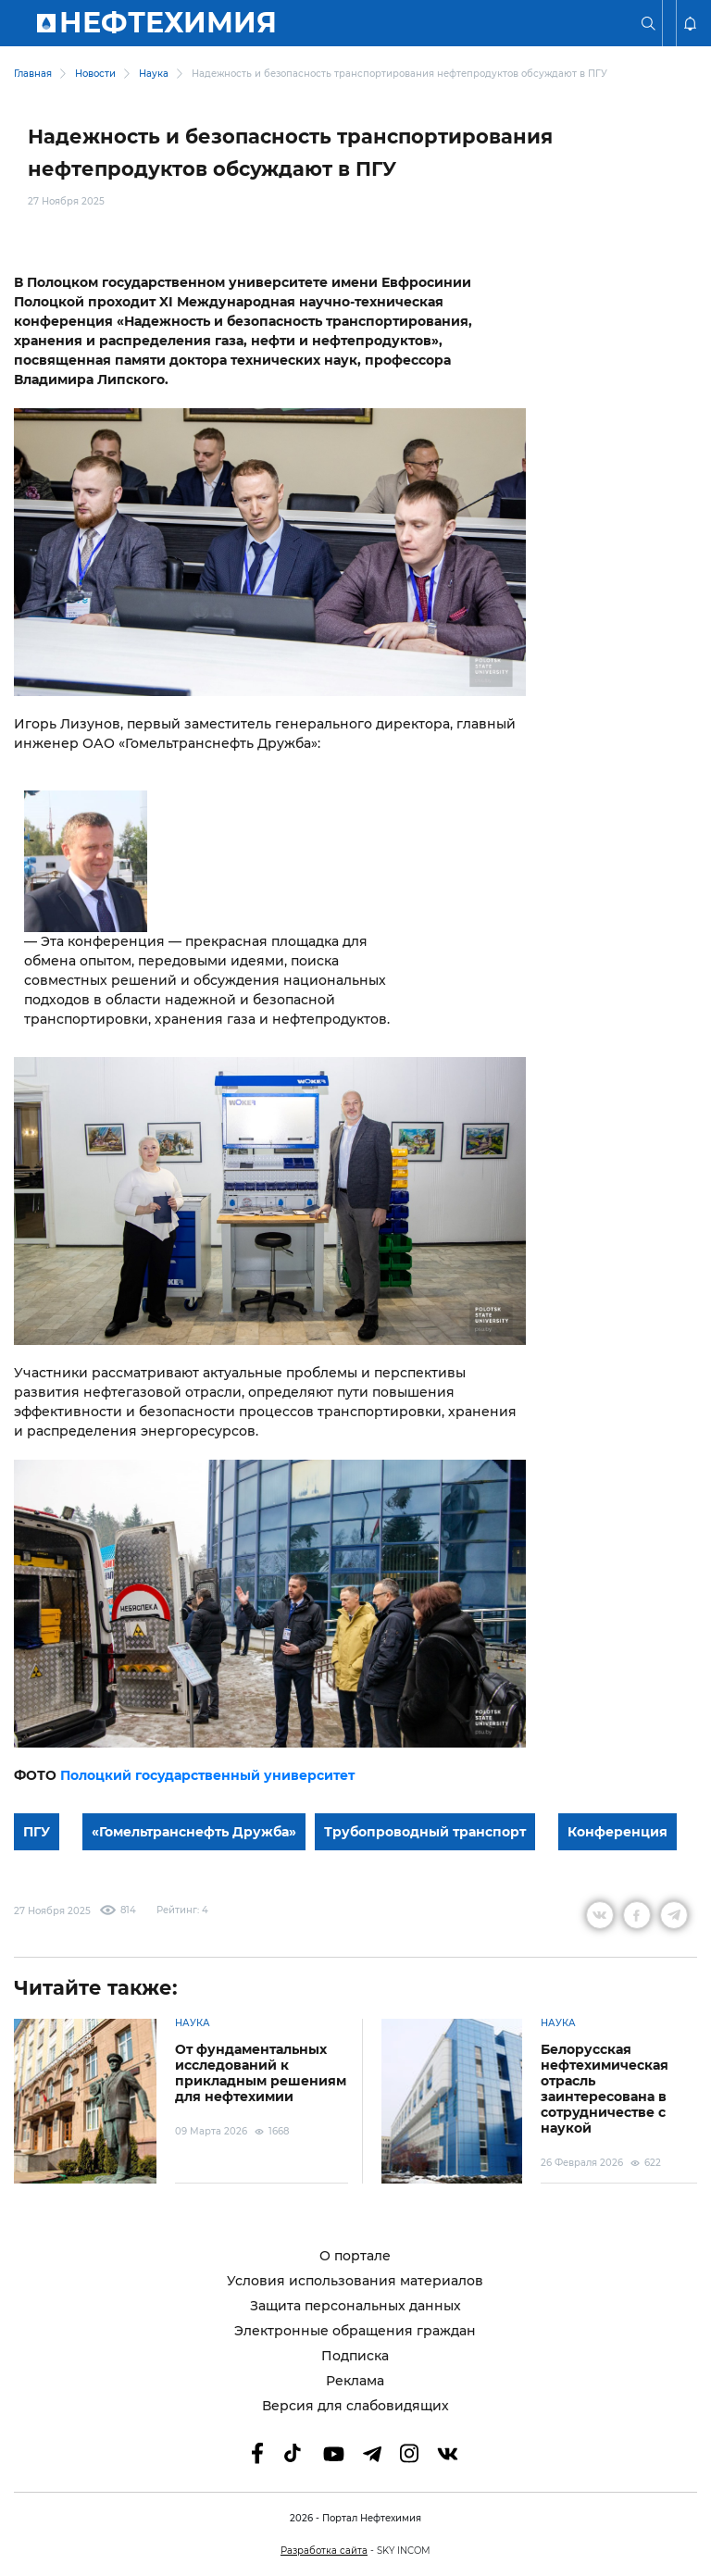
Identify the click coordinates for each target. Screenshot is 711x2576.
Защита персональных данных (355, 2306)
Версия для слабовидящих (355, 2406)
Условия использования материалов (355, 2281)
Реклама (355, 2381)
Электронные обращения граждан (355, 2331)
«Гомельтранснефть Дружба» (194, 1831)
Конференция (617, 1831)
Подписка (355, 2356)
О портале (355, 2256)
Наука (153, 74)
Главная (33, 74)
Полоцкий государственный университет (207, 1775)
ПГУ (36, 1831)
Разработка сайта (324, 2551)
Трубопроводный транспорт (425, 1831)
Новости (95, 74)
